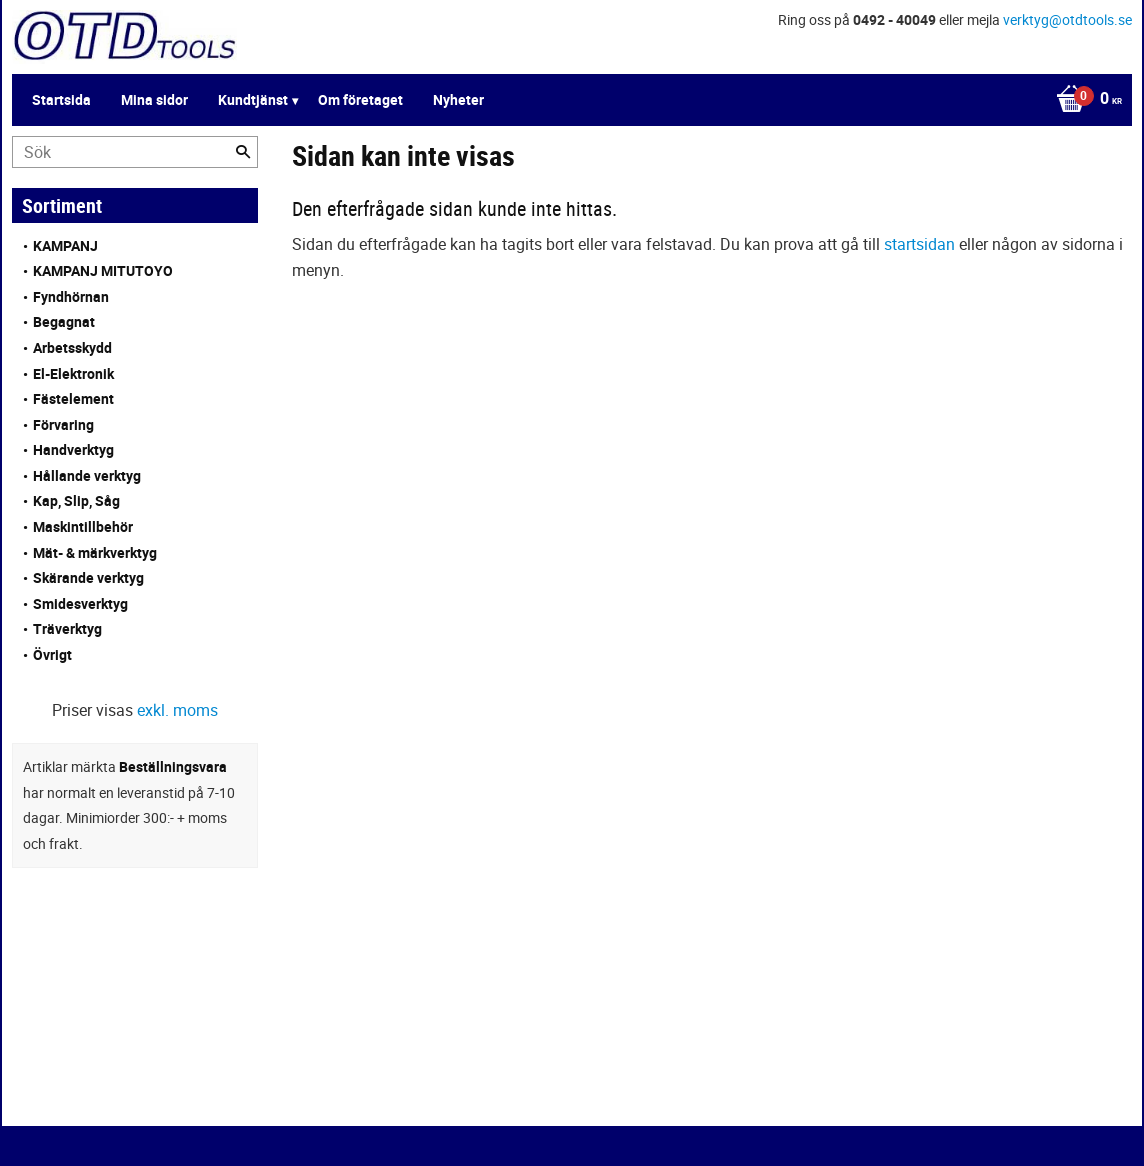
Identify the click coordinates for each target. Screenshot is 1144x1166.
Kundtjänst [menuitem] (253, 99)
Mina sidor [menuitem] (154, 99)
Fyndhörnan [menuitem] (71, 296)
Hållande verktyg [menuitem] (87, 475)
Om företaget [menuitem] (360, 99)
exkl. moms (177, 710)
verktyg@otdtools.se (1067, 19)
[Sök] (243, 152)
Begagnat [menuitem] (64, 321)
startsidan (919, 244)
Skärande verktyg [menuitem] (88, 577)
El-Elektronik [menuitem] (73, 373)
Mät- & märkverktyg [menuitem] (95, 552)
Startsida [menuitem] (61, 99)
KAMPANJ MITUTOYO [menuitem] (103, 270)
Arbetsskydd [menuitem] (72, 347)
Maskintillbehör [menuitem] (83, 526)
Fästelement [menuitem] (73, 398)
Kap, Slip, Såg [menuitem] (76, 500)
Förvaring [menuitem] (63, 424)
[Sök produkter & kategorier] (135, 152)
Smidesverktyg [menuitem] (80, 603)
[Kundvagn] (1084, 100)
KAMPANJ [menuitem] (65, 245)
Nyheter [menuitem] (458, 99)
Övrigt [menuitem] (52, 654)
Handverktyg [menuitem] (73, 449)
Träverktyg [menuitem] (67, 628)
